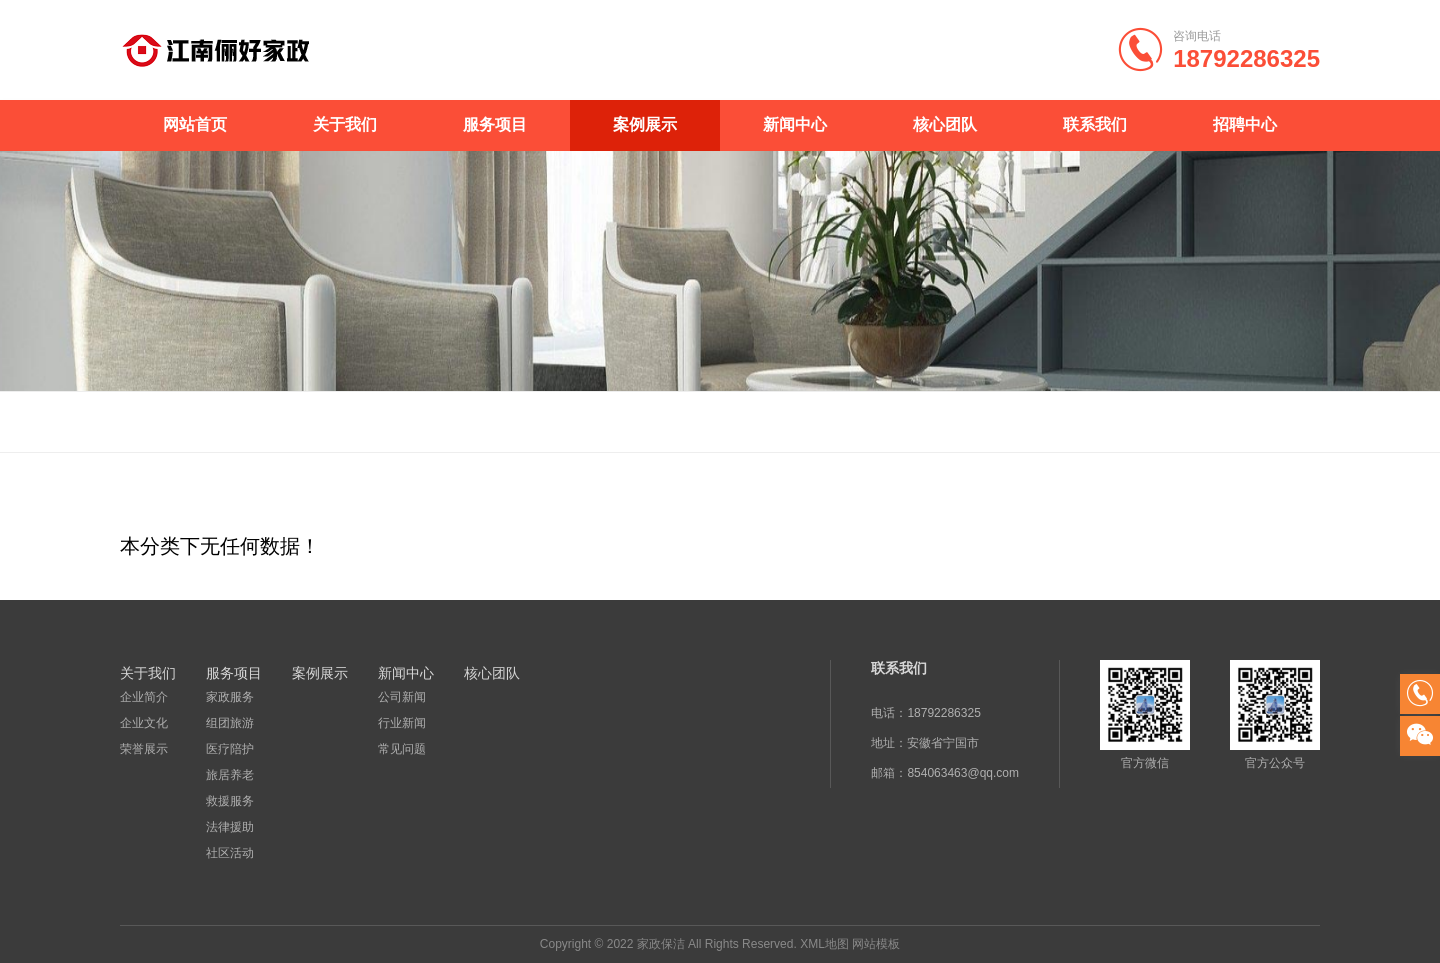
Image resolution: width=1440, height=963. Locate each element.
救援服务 (230, 801)
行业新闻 (402, 723)
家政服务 (230, 697)
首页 (1281, 422)
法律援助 (230, 827)
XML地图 (824, 944)
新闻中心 (795, 124)
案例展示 (645, 124)
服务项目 (495, 124)
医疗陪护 (230, 749)
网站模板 (876, 944)
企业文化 (144, 723)
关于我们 (345, 124)
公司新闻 (402, 697)
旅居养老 (230, 775)
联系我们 (1095, 124)
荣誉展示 (144, 749)
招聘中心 (1245, 124)
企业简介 (144, 697)
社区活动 (230, 853)
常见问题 (402, 749)
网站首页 (195, 124)
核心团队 (945, 124)
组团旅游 (230, 723)
